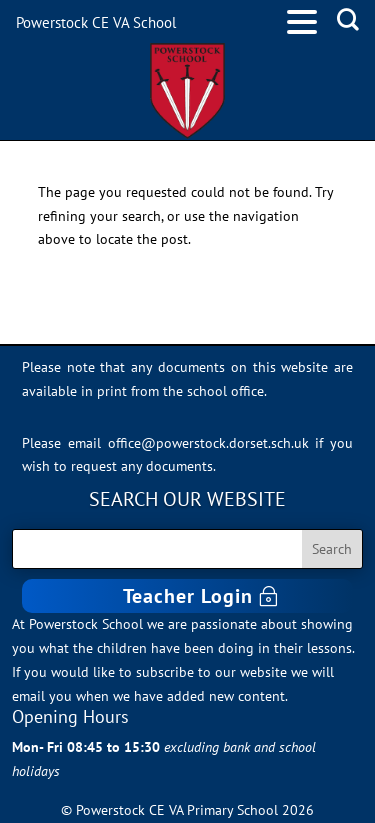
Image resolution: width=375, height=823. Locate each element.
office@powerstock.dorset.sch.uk (208, 443)
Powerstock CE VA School (96, 22)
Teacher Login (188, 596)
